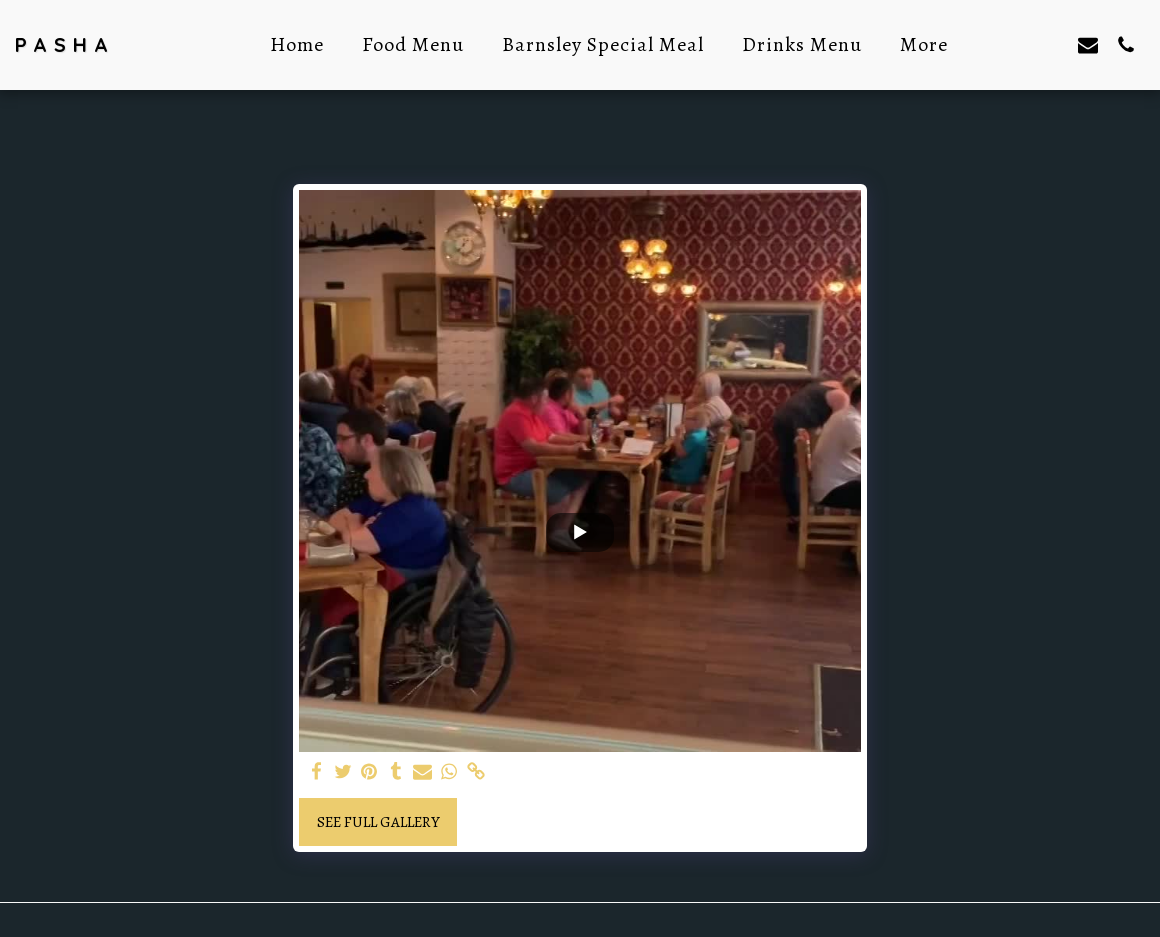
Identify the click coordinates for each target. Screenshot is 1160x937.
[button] (1012, 44)
